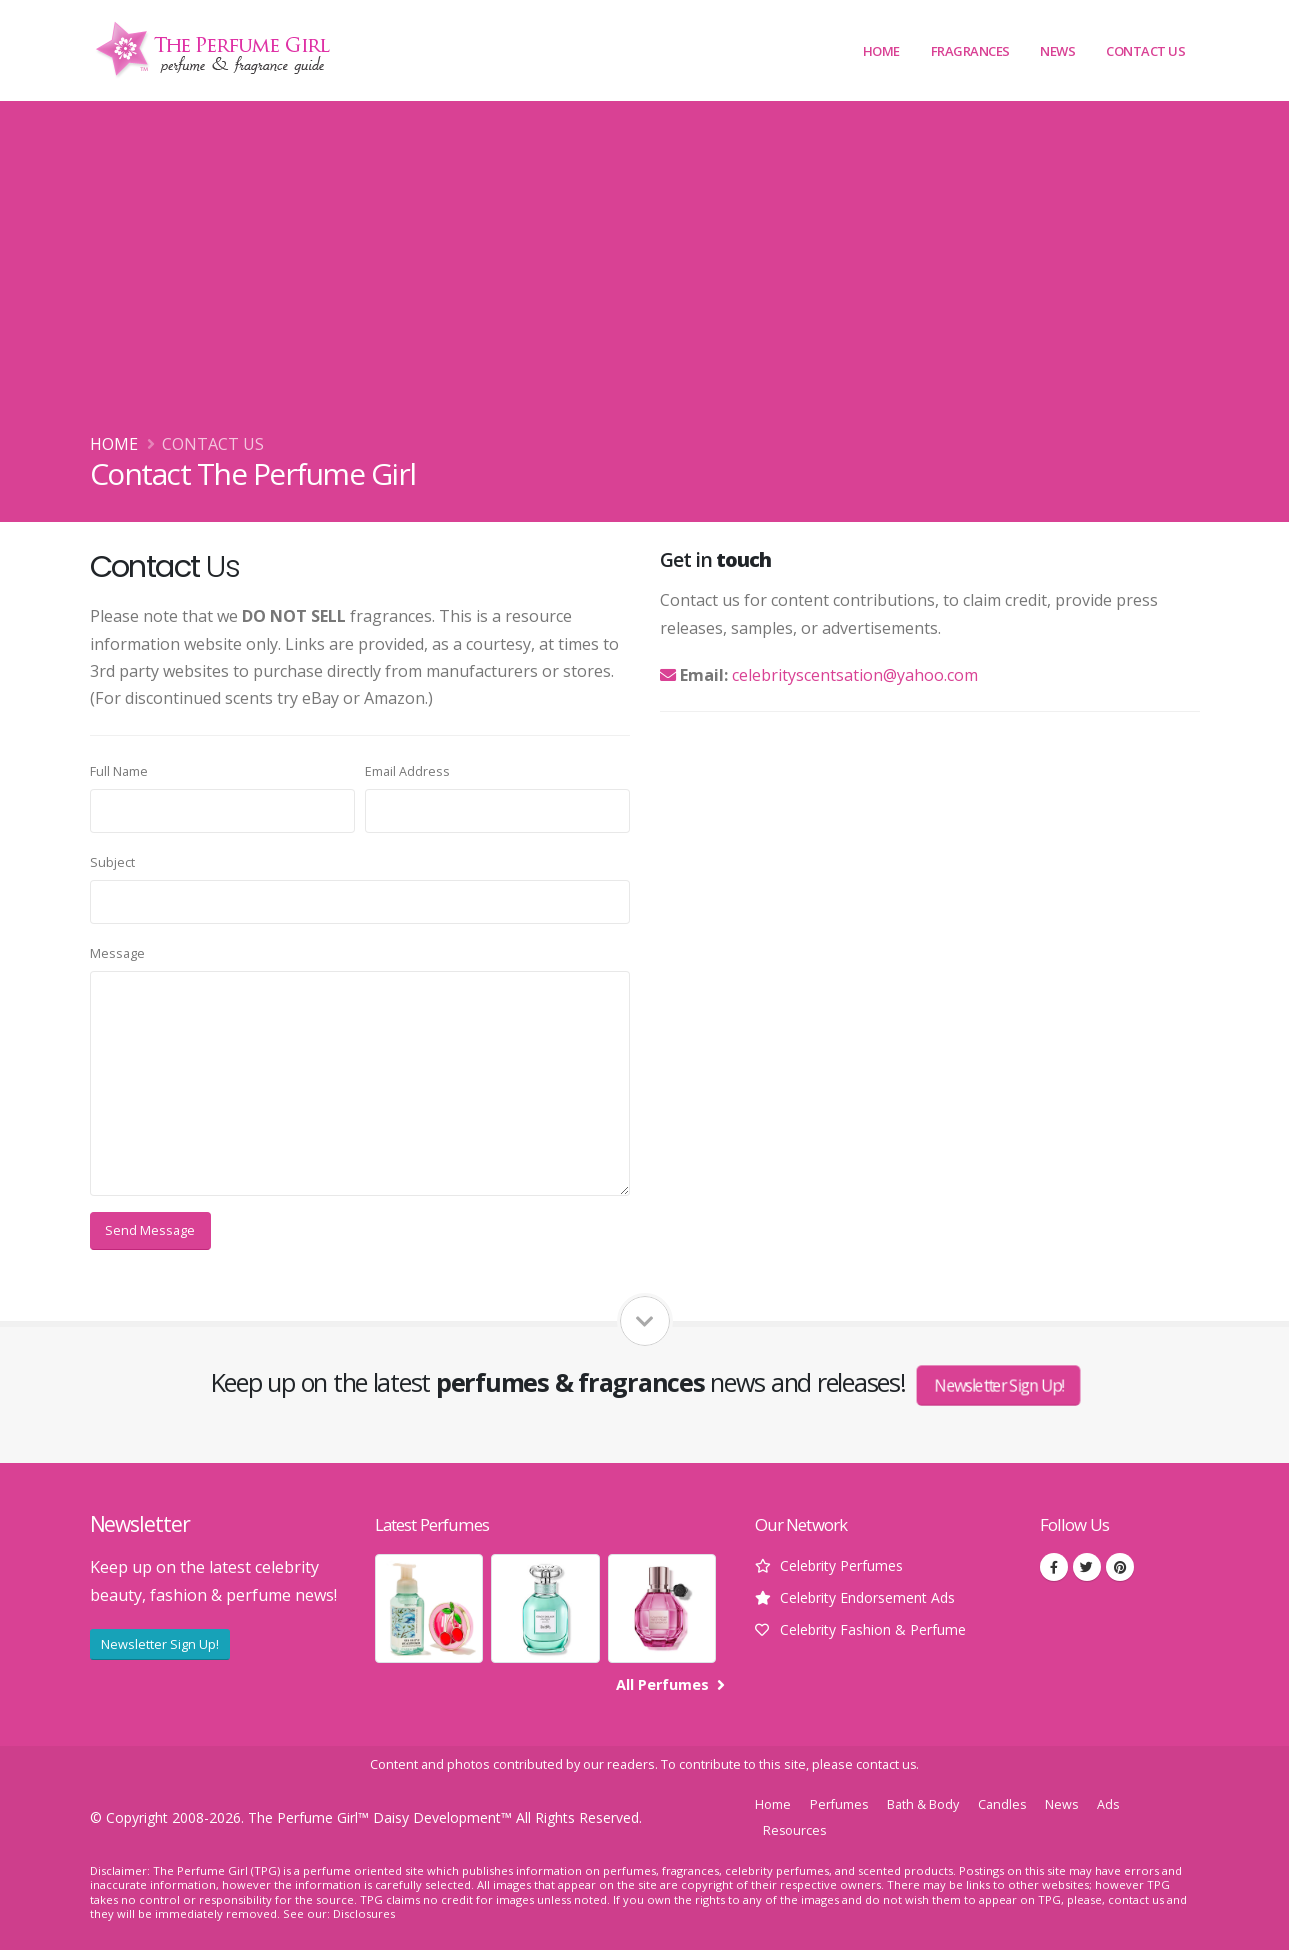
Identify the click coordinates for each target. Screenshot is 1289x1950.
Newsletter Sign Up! (998, 1385)
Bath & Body (924, 1804)
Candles (1003, 1804)
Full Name (119, 771)
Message (117, 953)
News (1057, 51)
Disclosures (364, 1913)
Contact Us (1145, 51)
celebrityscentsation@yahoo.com (855, 675)
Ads (1111, 1804)
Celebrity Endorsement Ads (867, 1597)
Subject (112, 862)
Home (881, 51)
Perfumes (839, 1804)
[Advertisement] (645, 281)
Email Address (407, 771)
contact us (886, 1764)
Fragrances (970, 51)
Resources (795, 1830)
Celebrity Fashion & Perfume (873, 1629)
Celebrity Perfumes (841, 1565)
